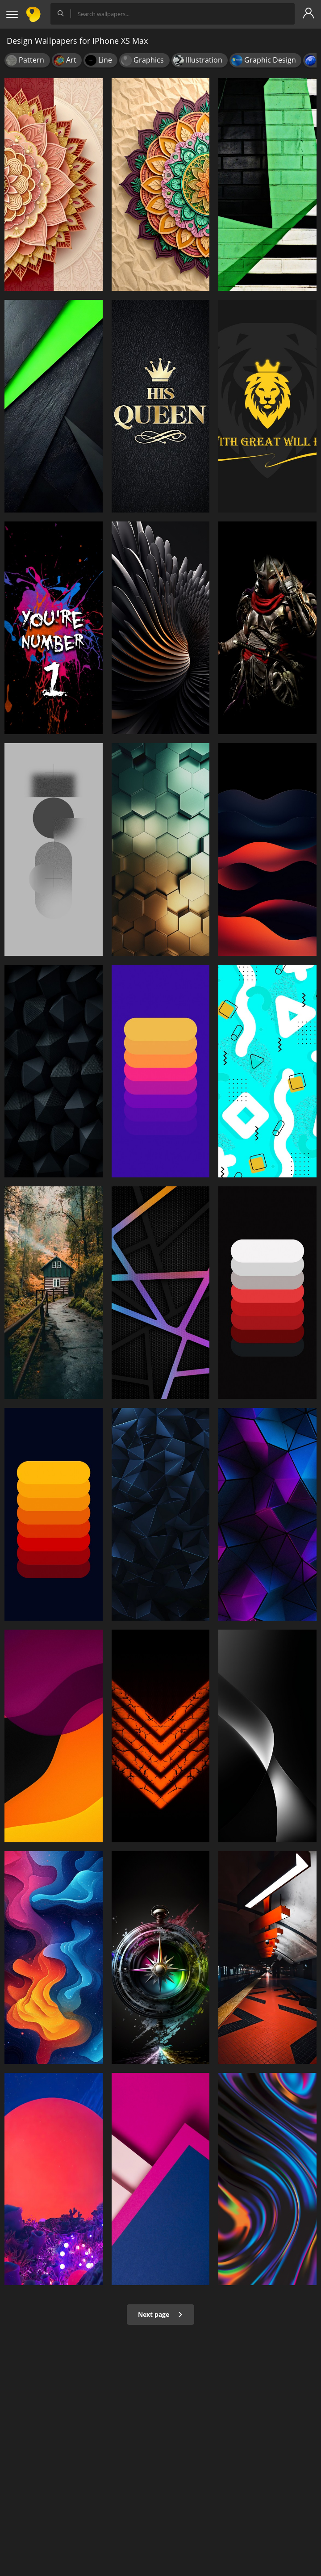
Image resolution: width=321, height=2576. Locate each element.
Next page (160, 2314)
